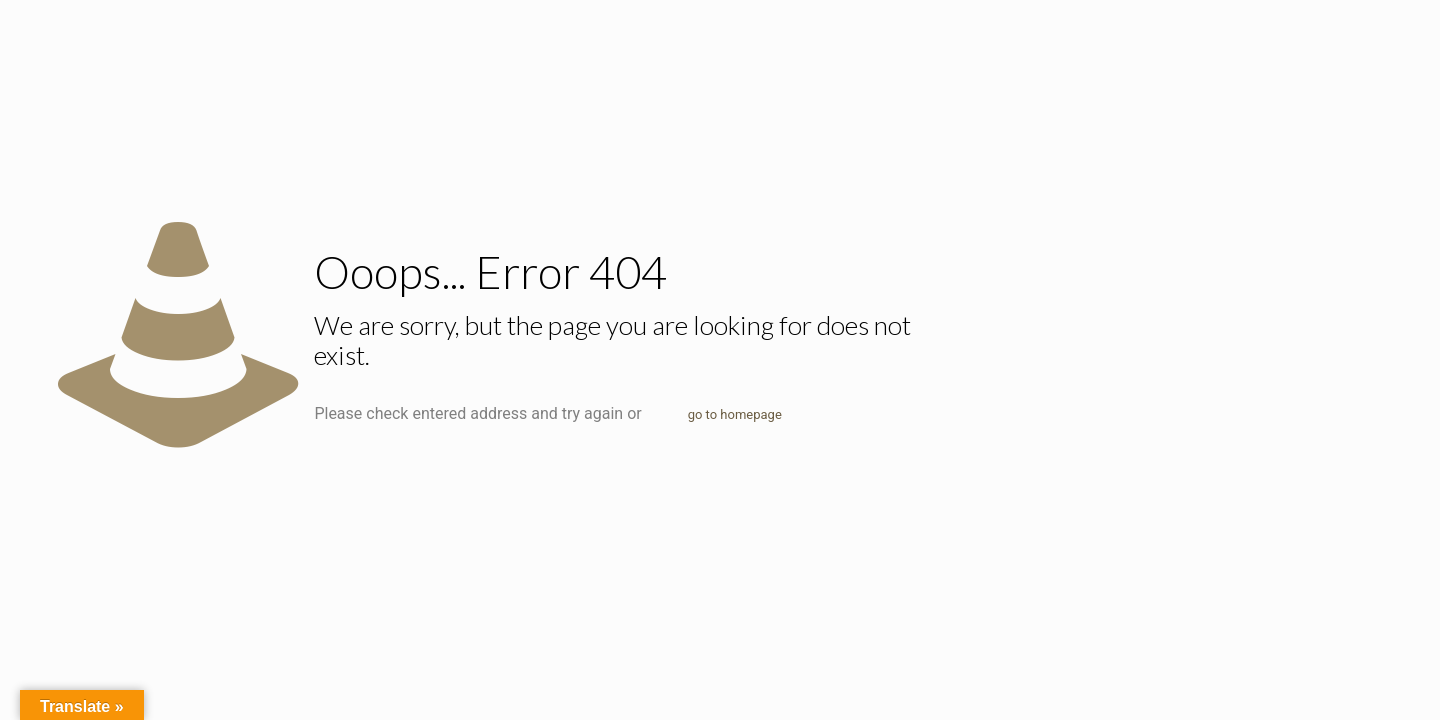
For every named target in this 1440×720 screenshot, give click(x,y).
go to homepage (735, 414)
